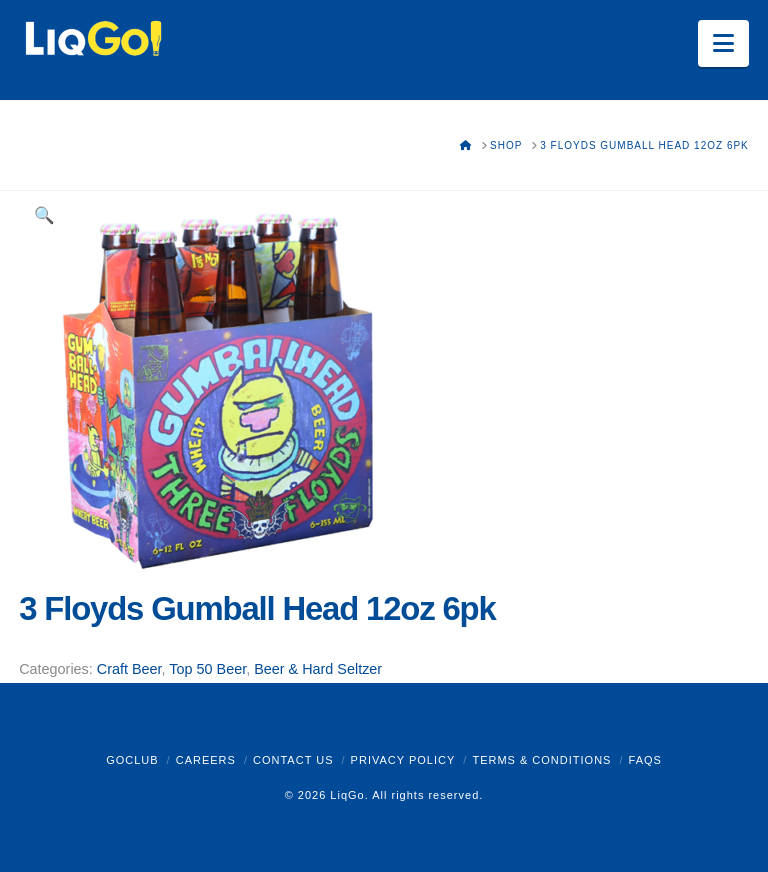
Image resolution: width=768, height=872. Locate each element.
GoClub (132, 760)
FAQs (645, 760)
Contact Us (293, 760)
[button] (723, 43)
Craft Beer (129, 669)
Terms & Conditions (541, 760)
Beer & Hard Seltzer (318, 669)
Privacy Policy (403, 760)
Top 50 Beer (207, 669)
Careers (206, 760)
